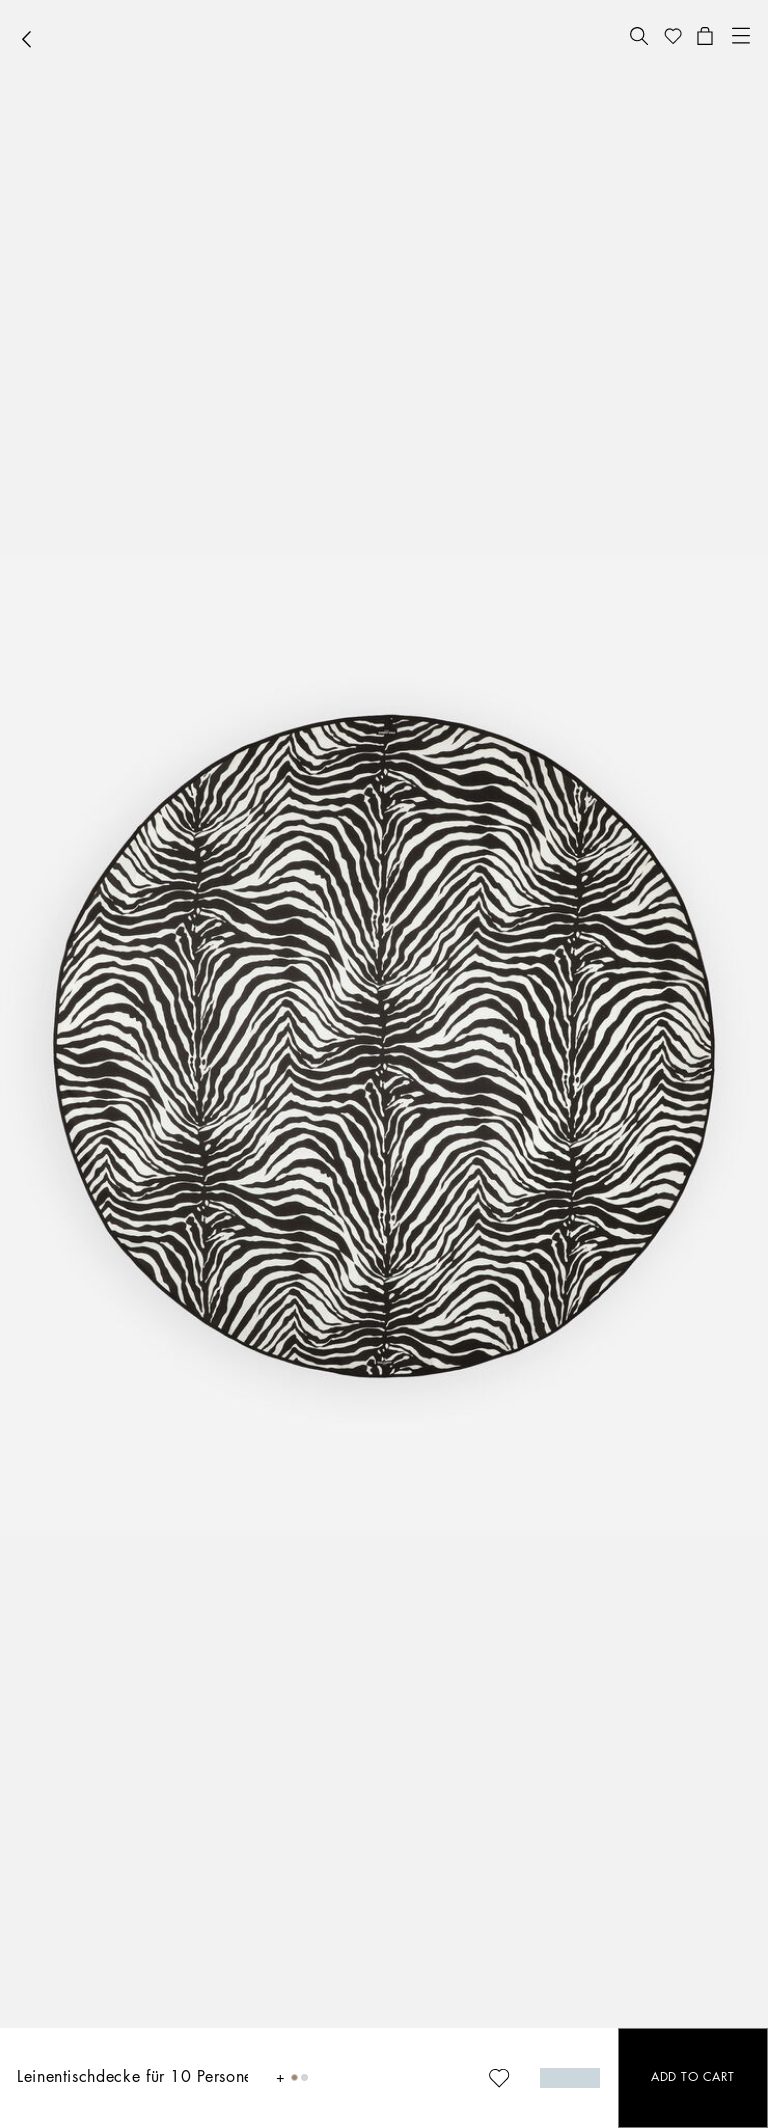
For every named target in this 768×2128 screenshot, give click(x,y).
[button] (639, 36)
